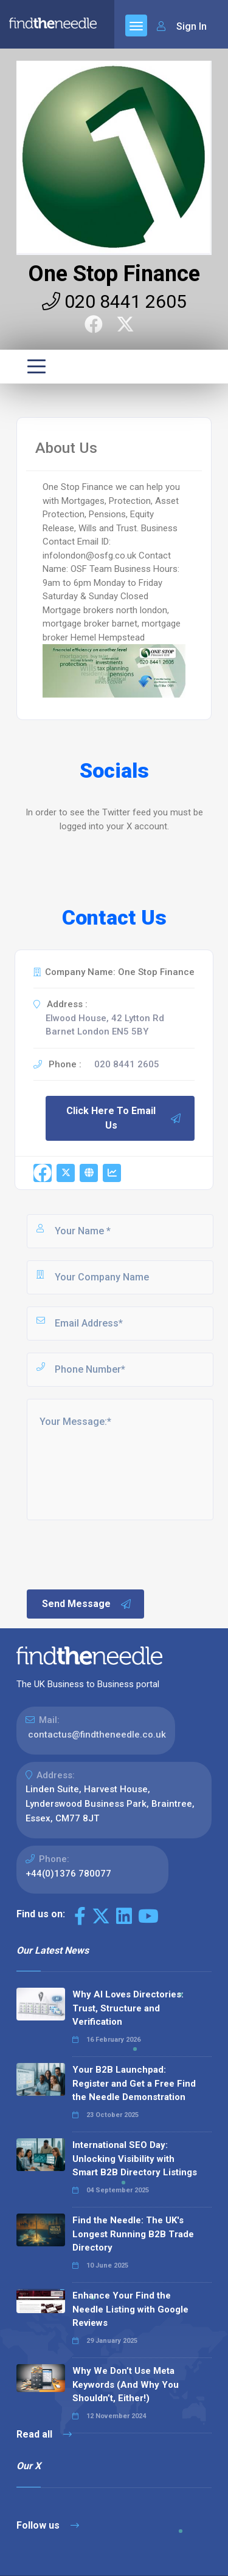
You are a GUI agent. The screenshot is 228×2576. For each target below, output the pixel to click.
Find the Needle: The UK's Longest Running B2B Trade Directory (133, 2234)
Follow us (47, 2525)
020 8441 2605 (114, 301)
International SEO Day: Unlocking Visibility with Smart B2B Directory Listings (134, 2158)
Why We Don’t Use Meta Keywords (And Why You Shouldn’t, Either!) (125, 2384)
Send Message (87, 1604)
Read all (44, 2434)
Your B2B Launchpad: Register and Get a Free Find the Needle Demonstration (134, 2083)
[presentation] (117, 1553)
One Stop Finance (114, 274)
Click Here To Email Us (124, 1118)
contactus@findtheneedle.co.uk (97, 1734)
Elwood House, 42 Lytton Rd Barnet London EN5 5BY (105, 1025)
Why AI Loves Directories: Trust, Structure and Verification (128, 2008)
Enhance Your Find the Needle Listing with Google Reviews (130, 2309)
